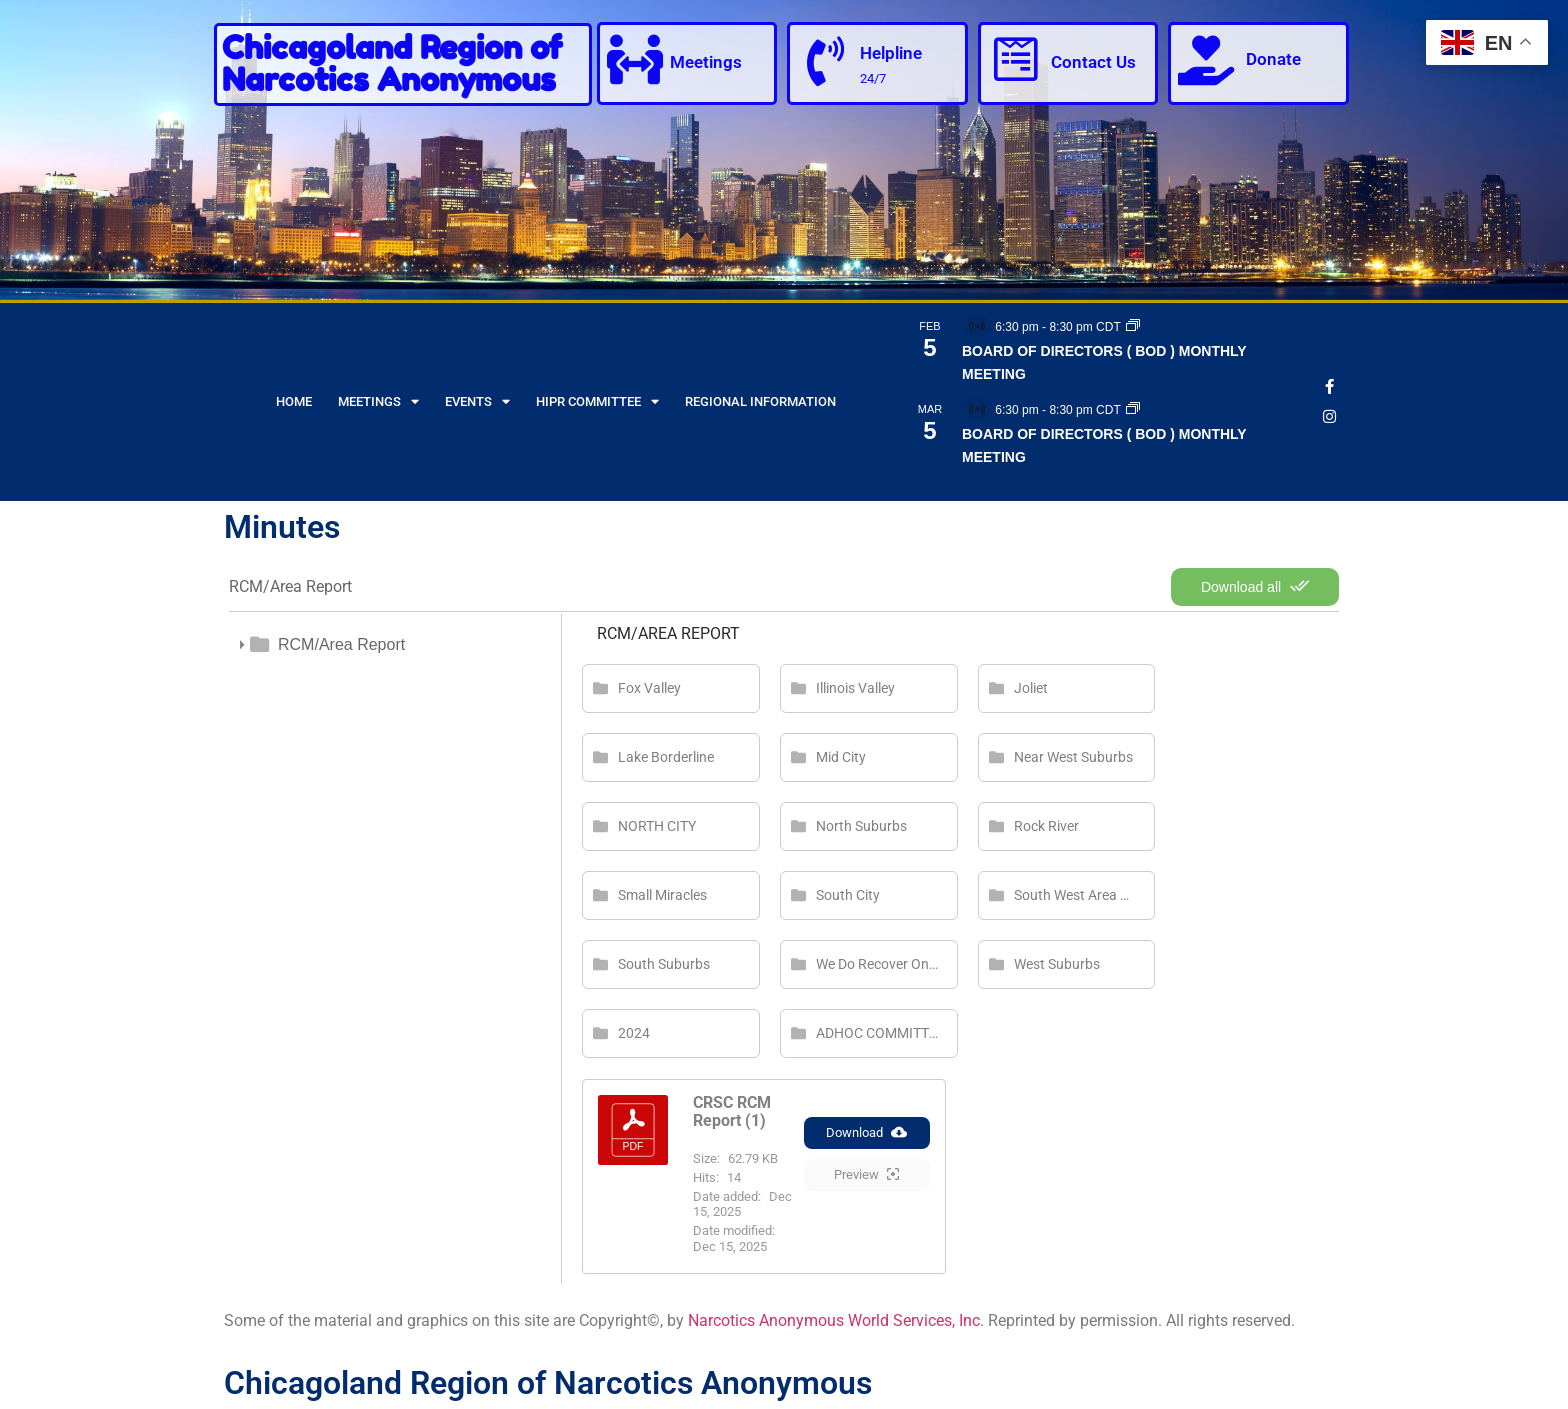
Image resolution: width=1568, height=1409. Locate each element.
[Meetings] (635, 60)
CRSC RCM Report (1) (732, 1111)
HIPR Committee (597, 401)
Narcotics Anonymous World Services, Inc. (836, 1320)
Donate (1273, 59)
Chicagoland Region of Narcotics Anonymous (392, 63)
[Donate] (1206, 60)
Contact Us (1093, 62)
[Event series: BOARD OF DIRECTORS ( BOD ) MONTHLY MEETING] (1133, 327)
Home (294, 401)
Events (477, 401)
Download (866, 1134)
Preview (866, 1176)
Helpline (891, 53)
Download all (1255, 586)
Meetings (706, 62)
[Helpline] (825, 62)
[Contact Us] (1016, 60)
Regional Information (760, 401)
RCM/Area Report (341, 644)
